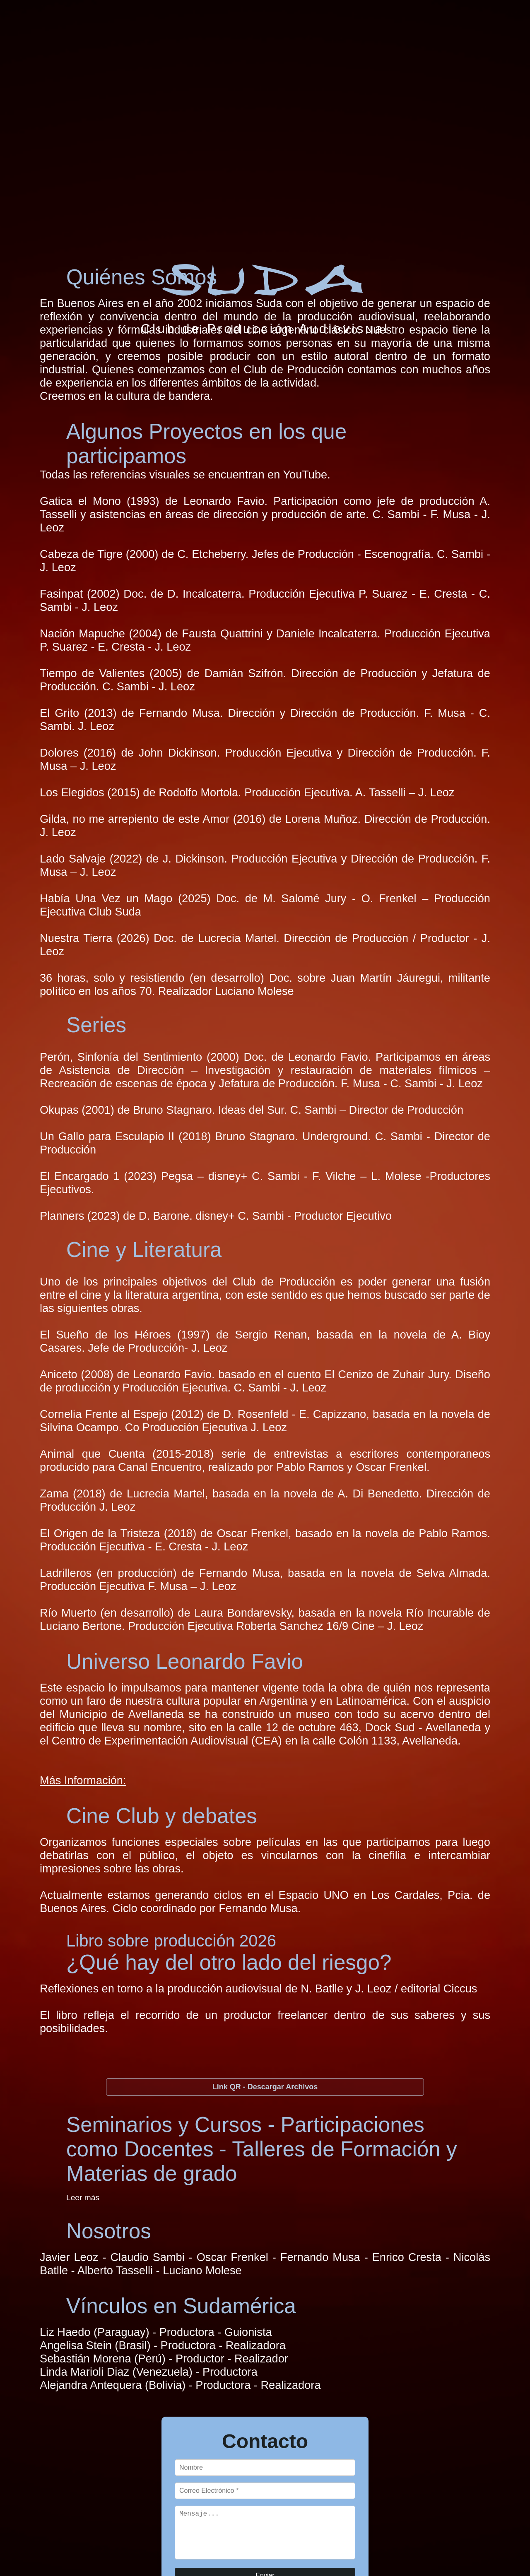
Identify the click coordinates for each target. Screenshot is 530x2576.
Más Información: (83, 1780)
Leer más (82, 2197)
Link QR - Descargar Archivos (265, 2087)
